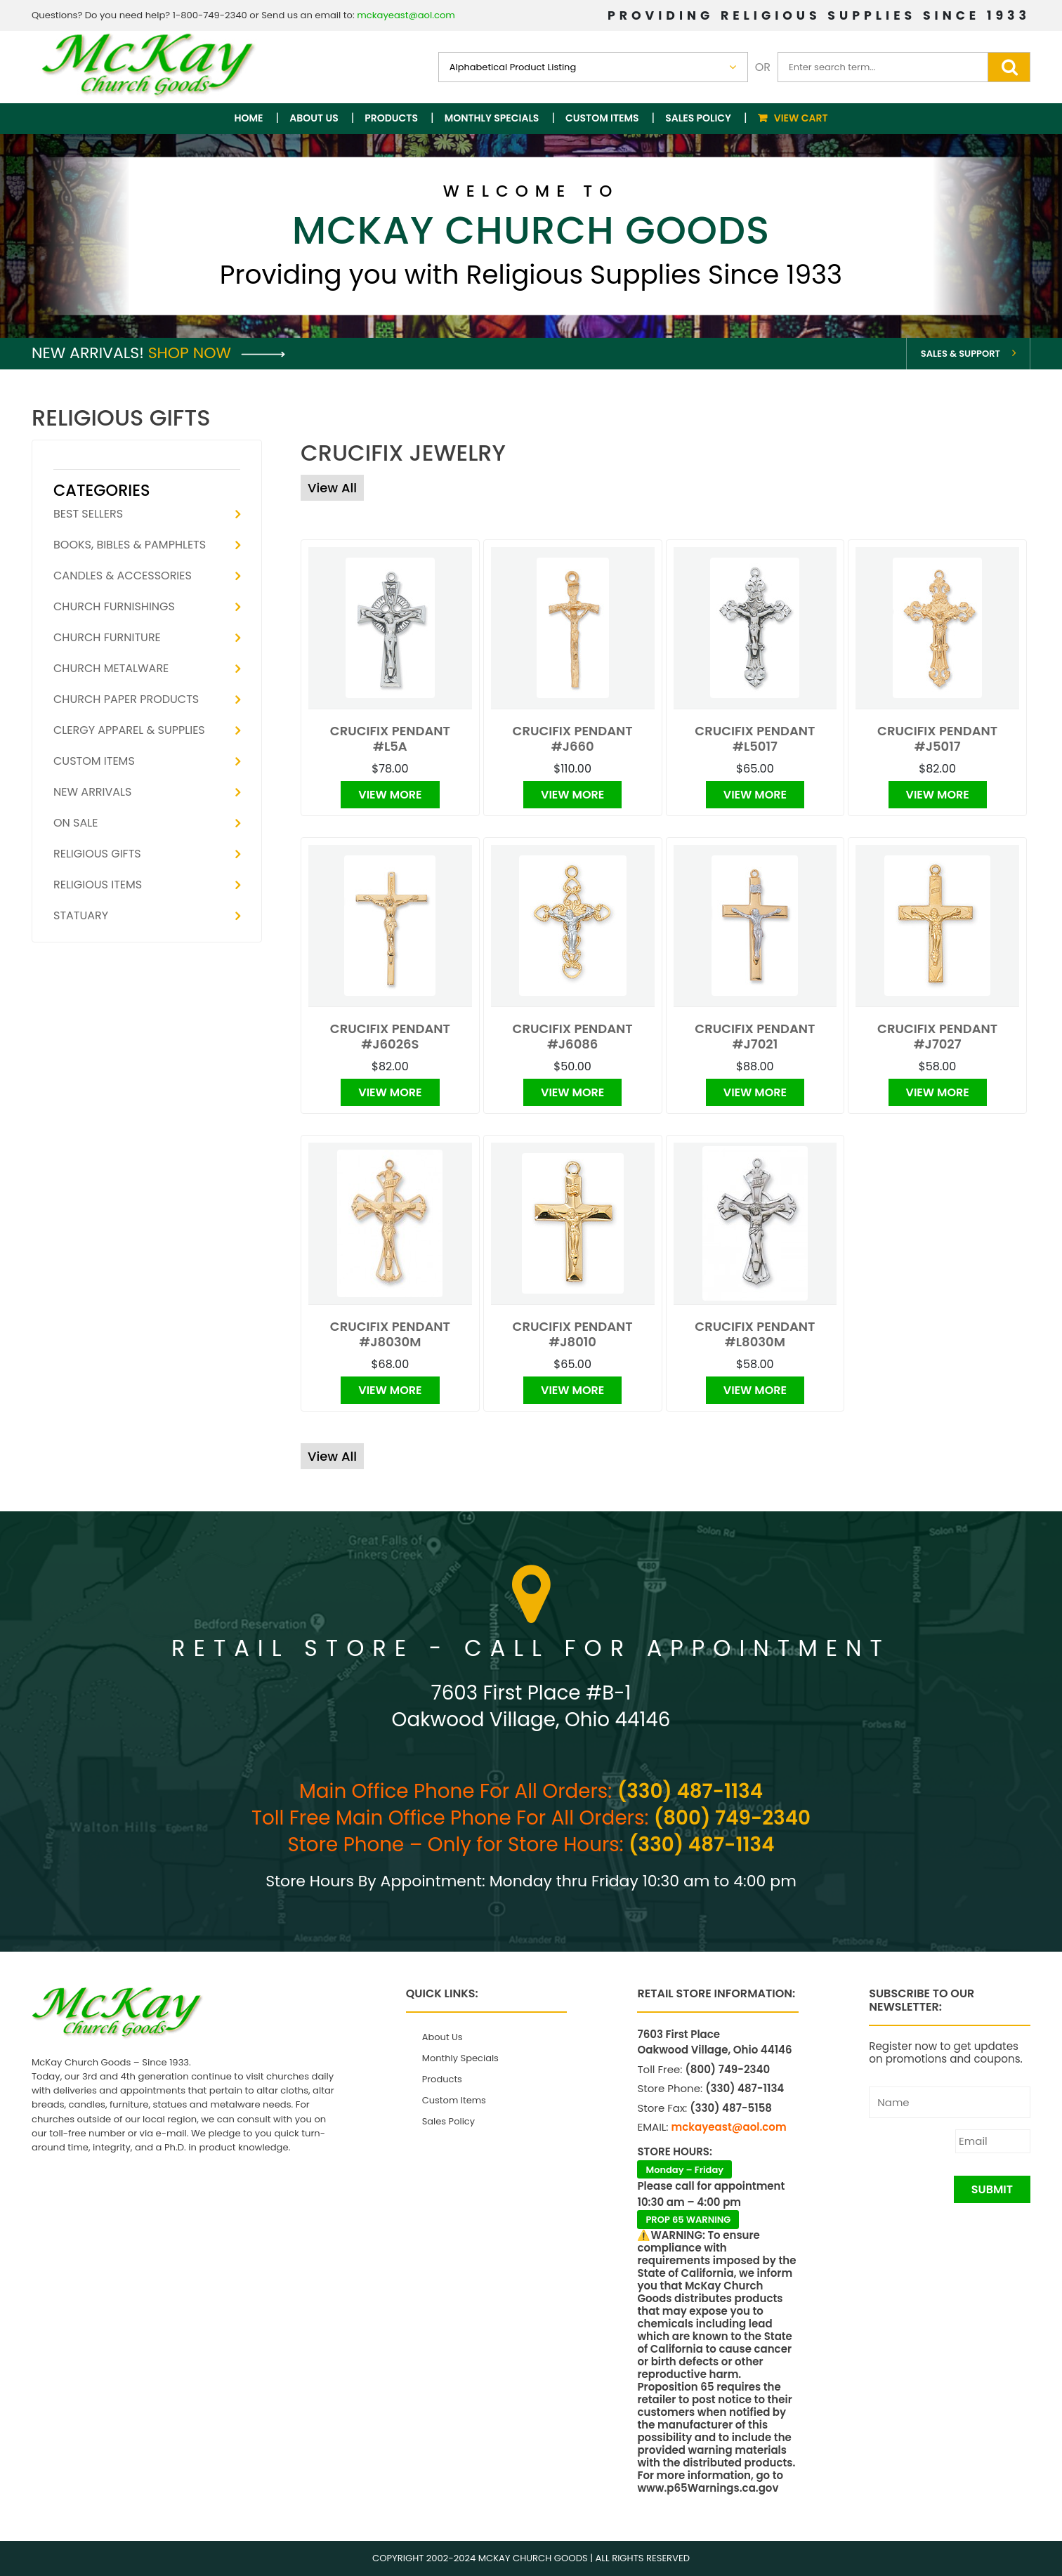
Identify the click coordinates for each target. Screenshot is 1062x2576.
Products (391, 118)
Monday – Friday (684, 2169)
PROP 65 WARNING (687, 2219)
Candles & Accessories (122, 575)
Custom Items (602, 118)
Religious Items (97, 884)
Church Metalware (111, 668)
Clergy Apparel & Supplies (129, 730)
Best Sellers (88, 514)
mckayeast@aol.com (406, 15)
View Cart (801, 118)
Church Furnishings (114, 606)
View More (389, 795)
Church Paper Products (126, 699)
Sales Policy (698, 118)
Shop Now (216, 353)
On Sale (75, 823)
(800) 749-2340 (732, 1818)
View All (332, 488)
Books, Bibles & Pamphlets (129, 545)
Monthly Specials (492, 118)
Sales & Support (960, 353)
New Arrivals (92, 792)
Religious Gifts (97, 854)
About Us (313, 118)
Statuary (80, 915)
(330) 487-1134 (690, 1791)
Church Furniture (107, 637)
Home (249, 118)
